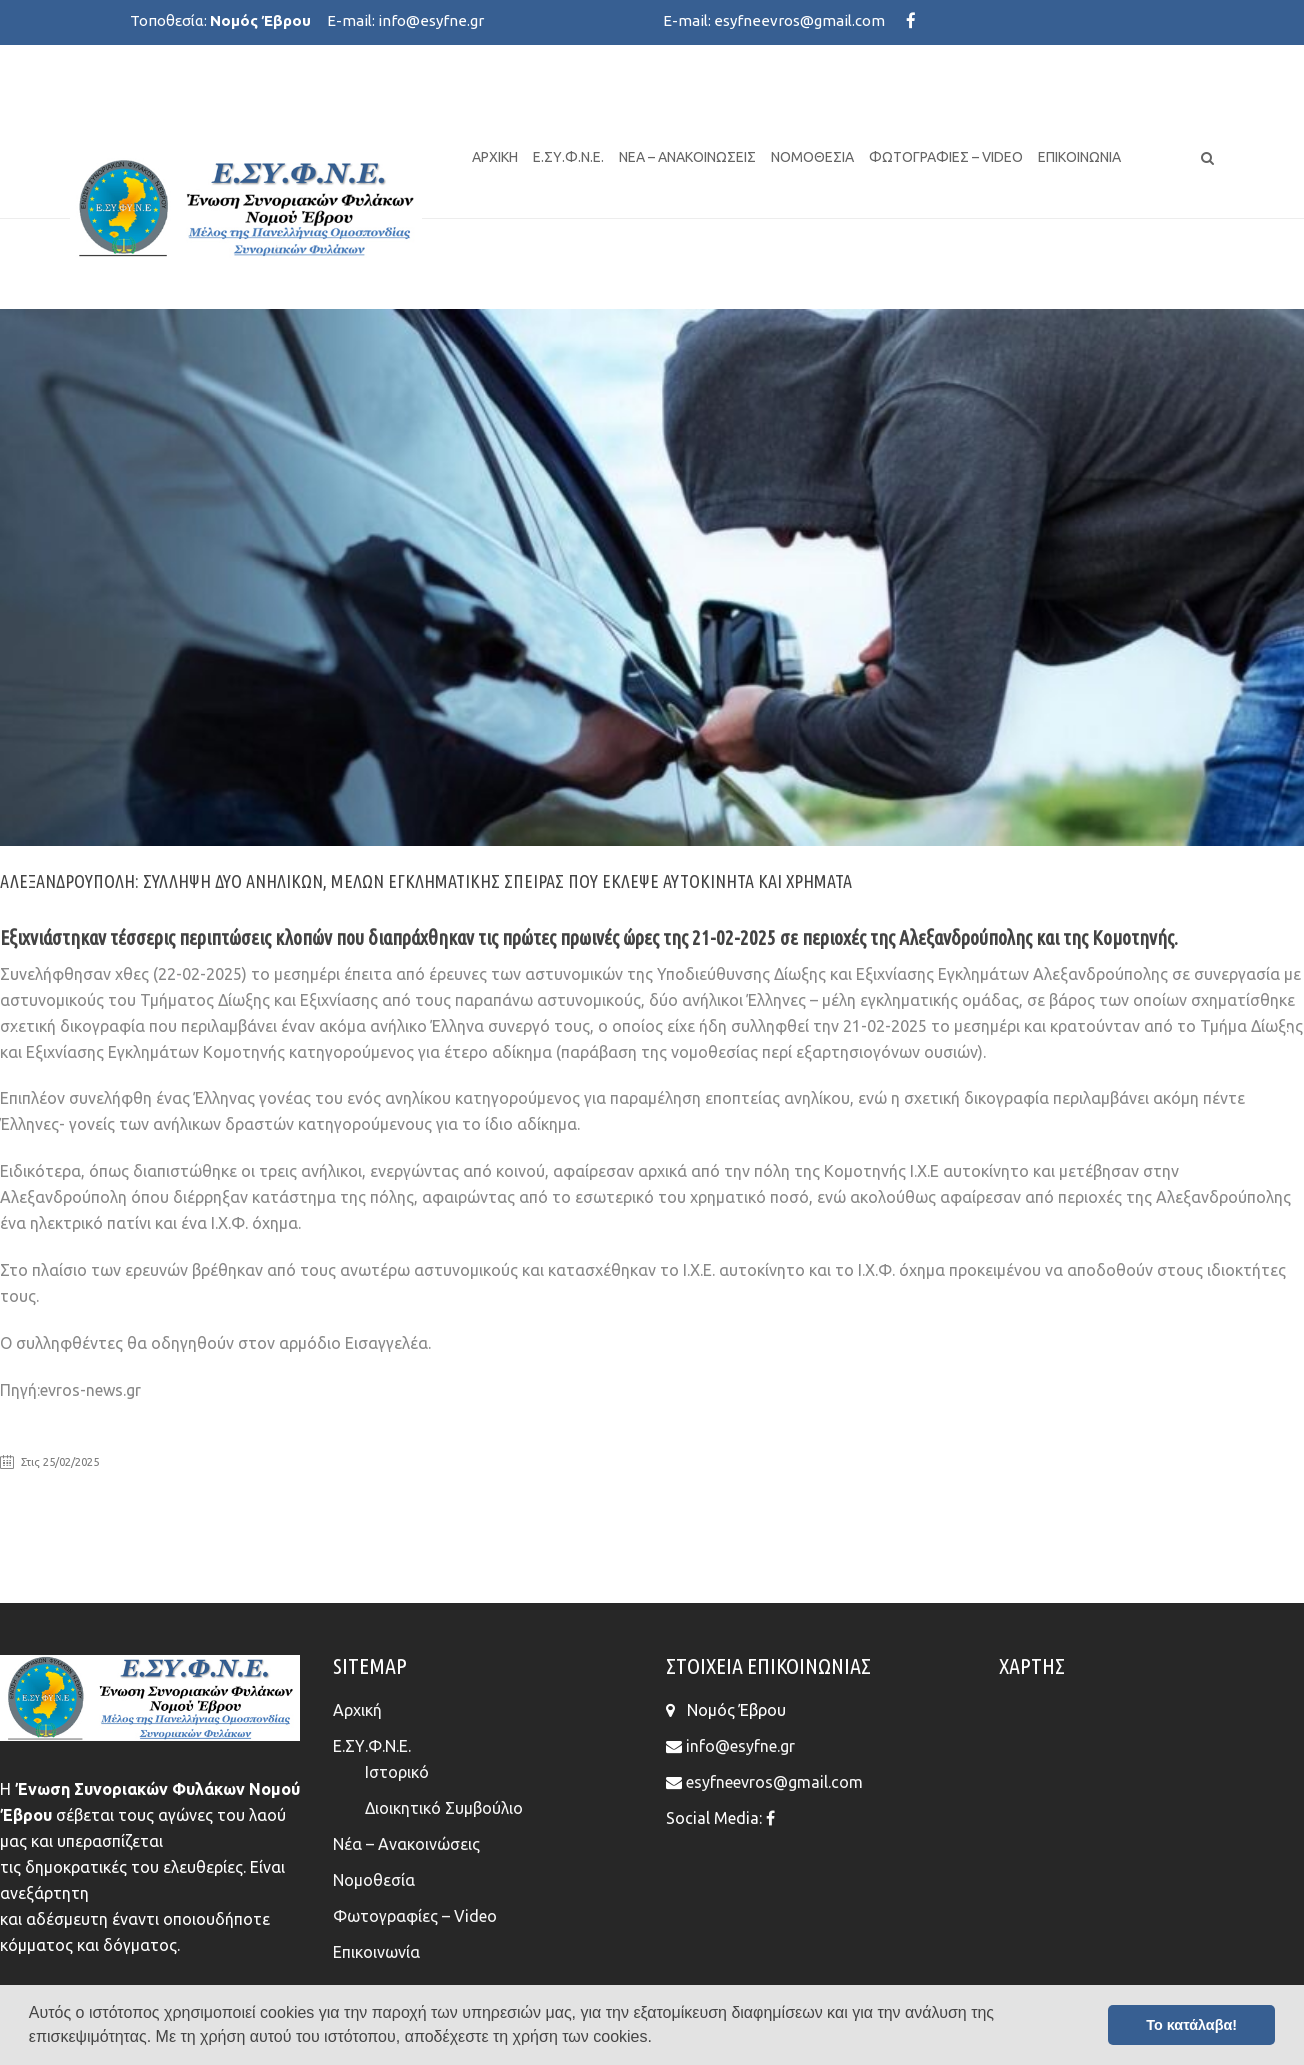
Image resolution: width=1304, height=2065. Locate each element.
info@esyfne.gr (431, 20)
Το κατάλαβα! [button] (1191, 2025)
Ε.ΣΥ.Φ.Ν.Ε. (568, 157)
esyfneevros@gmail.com (799, 20)
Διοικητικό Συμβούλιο (444, 1808)
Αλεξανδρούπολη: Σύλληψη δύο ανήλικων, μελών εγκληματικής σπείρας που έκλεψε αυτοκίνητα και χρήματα (426, 881)
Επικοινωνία (1079, 157)
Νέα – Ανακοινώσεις (687, 157)
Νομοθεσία (812, 157)
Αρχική (495, 157)
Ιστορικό (397, 1772)
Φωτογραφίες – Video (946, 157)
